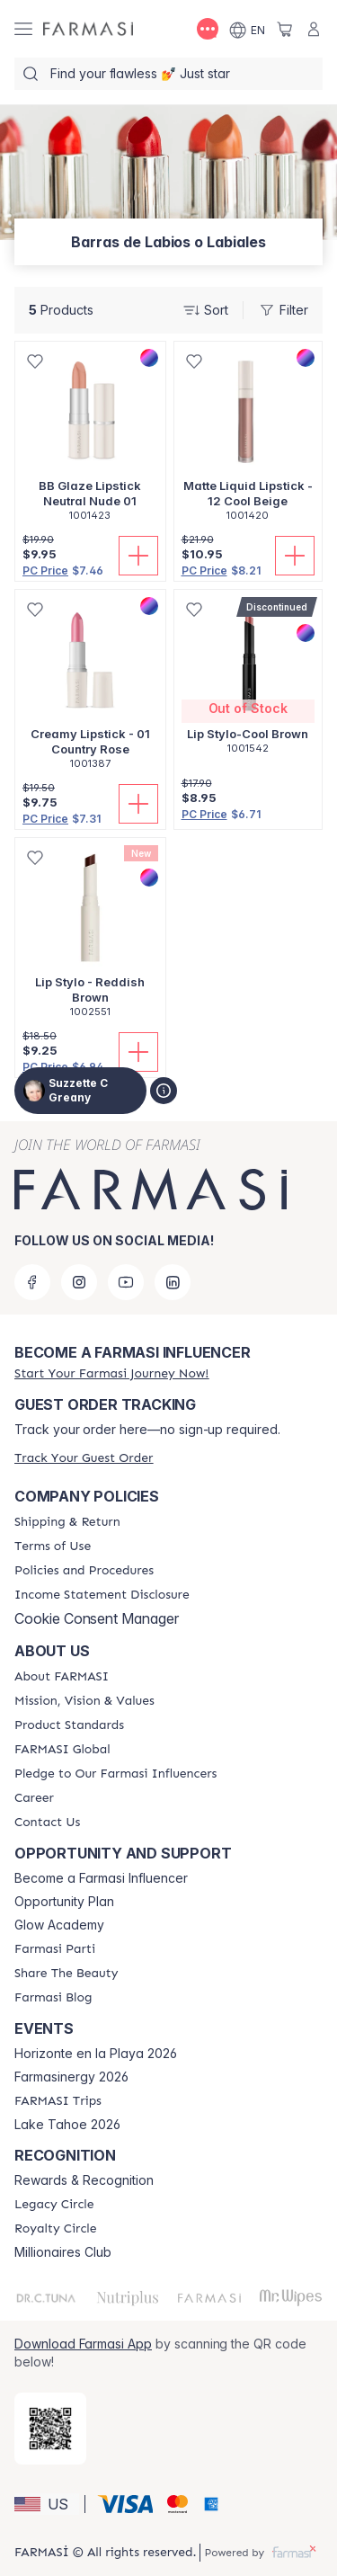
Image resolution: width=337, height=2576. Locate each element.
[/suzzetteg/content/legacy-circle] (54, 2204)
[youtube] (126, 1282)
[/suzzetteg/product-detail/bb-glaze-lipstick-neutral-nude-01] (90, 441)
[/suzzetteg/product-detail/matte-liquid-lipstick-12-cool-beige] (248, 441)
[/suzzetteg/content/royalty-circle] (55, 2229)
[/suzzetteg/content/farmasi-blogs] (53, 1998)
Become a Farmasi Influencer (101, 1878)
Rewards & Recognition (84, 2180)
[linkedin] (173, 1282)
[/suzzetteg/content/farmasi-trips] (58, 2101)
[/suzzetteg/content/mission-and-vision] (84, 1701)
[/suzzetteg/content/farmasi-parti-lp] (54, 1949)
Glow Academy (59, 1925)
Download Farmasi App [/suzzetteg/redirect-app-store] (83, 2343)
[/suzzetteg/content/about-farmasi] (61, 1677)
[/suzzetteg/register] (111, 1373)
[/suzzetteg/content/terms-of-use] (52, 1546)
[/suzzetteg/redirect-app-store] (50, 2429)
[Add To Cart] (138, 555)
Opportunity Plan (64, 1901)
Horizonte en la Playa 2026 (95, 2053)
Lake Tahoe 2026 (67, 2124)
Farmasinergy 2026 (71, 2077)
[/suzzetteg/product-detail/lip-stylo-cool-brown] (248, 681)
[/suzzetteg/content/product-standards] (69, 1725)
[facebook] (32, 1282)
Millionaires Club (62, 2252)
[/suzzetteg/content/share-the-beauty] (66, 1973)
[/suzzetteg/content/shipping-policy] (67, 1522)
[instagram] (79, 1282)
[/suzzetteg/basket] (285, 29)
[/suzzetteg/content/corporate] (62, 1750)
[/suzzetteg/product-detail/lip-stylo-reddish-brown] (90, 937)
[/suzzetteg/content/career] (34, 1798)
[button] (46, 2504)
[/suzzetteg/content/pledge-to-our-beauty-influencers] (115, 1774)
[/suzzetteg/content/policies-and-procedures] (84, 1571)
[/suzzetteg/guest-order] (83, 1458)
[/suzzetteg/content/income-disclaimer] (102, 1595)
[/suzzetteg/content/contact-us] (47, 1822)
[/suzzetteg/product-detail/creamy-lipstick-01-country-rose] (90, 689)
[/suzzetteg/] (88, 29)
